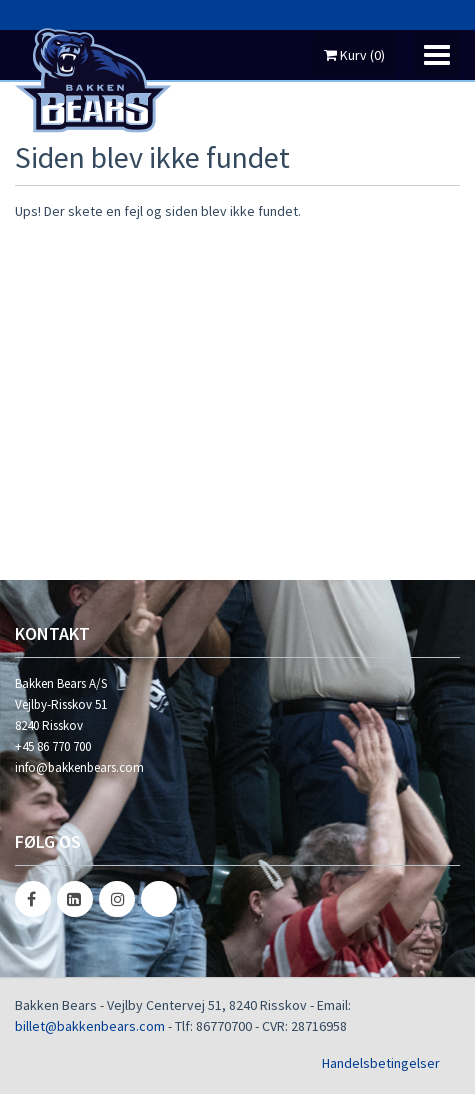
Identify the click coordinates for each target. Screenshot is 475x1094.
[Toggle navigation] (437, 55)
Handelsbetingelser (381, 1063)
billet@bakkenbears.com (90, 1026)
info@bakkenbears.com (79, 767)
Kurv (354, 55)
